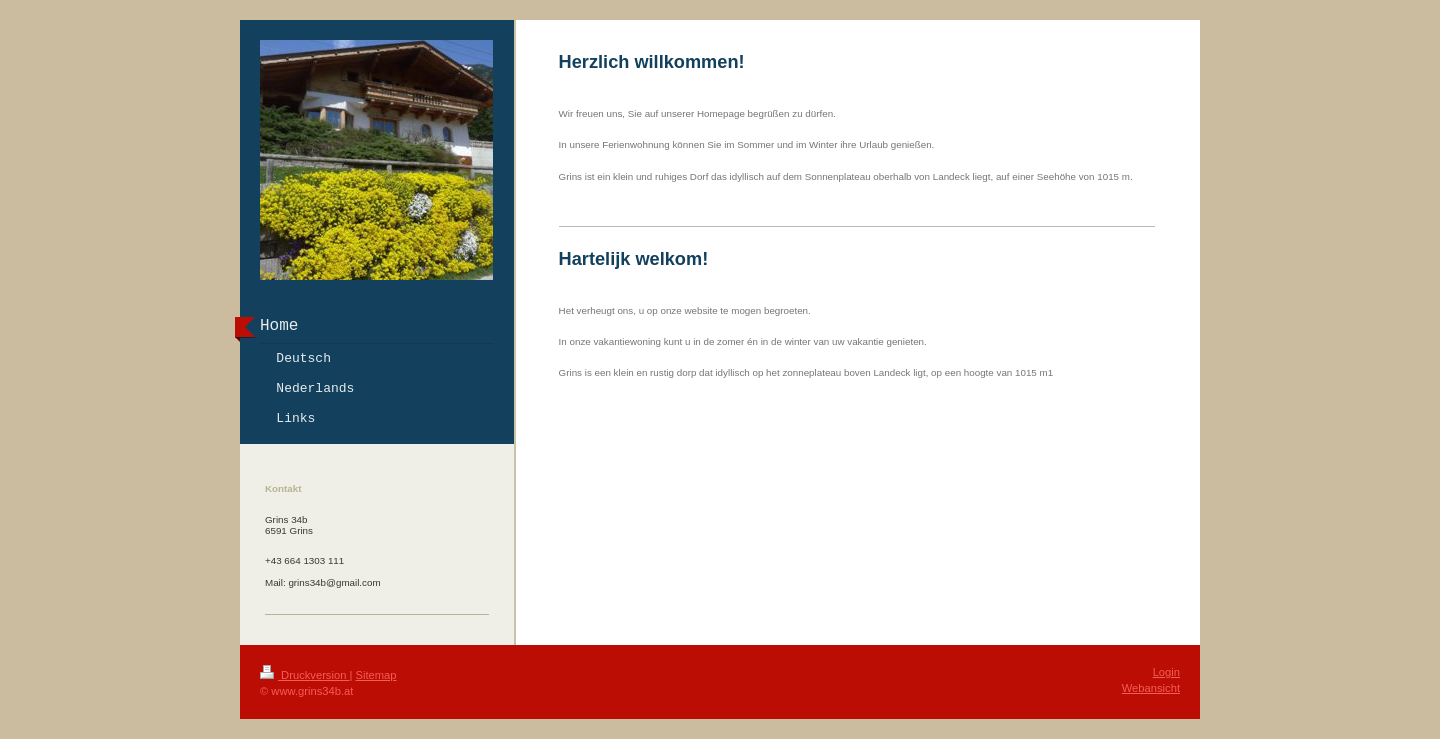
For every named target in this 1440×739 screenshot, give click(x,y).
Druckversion (305, 675)
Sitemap (376, 675)
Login (1166, 672)
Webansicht (1151, 688)
